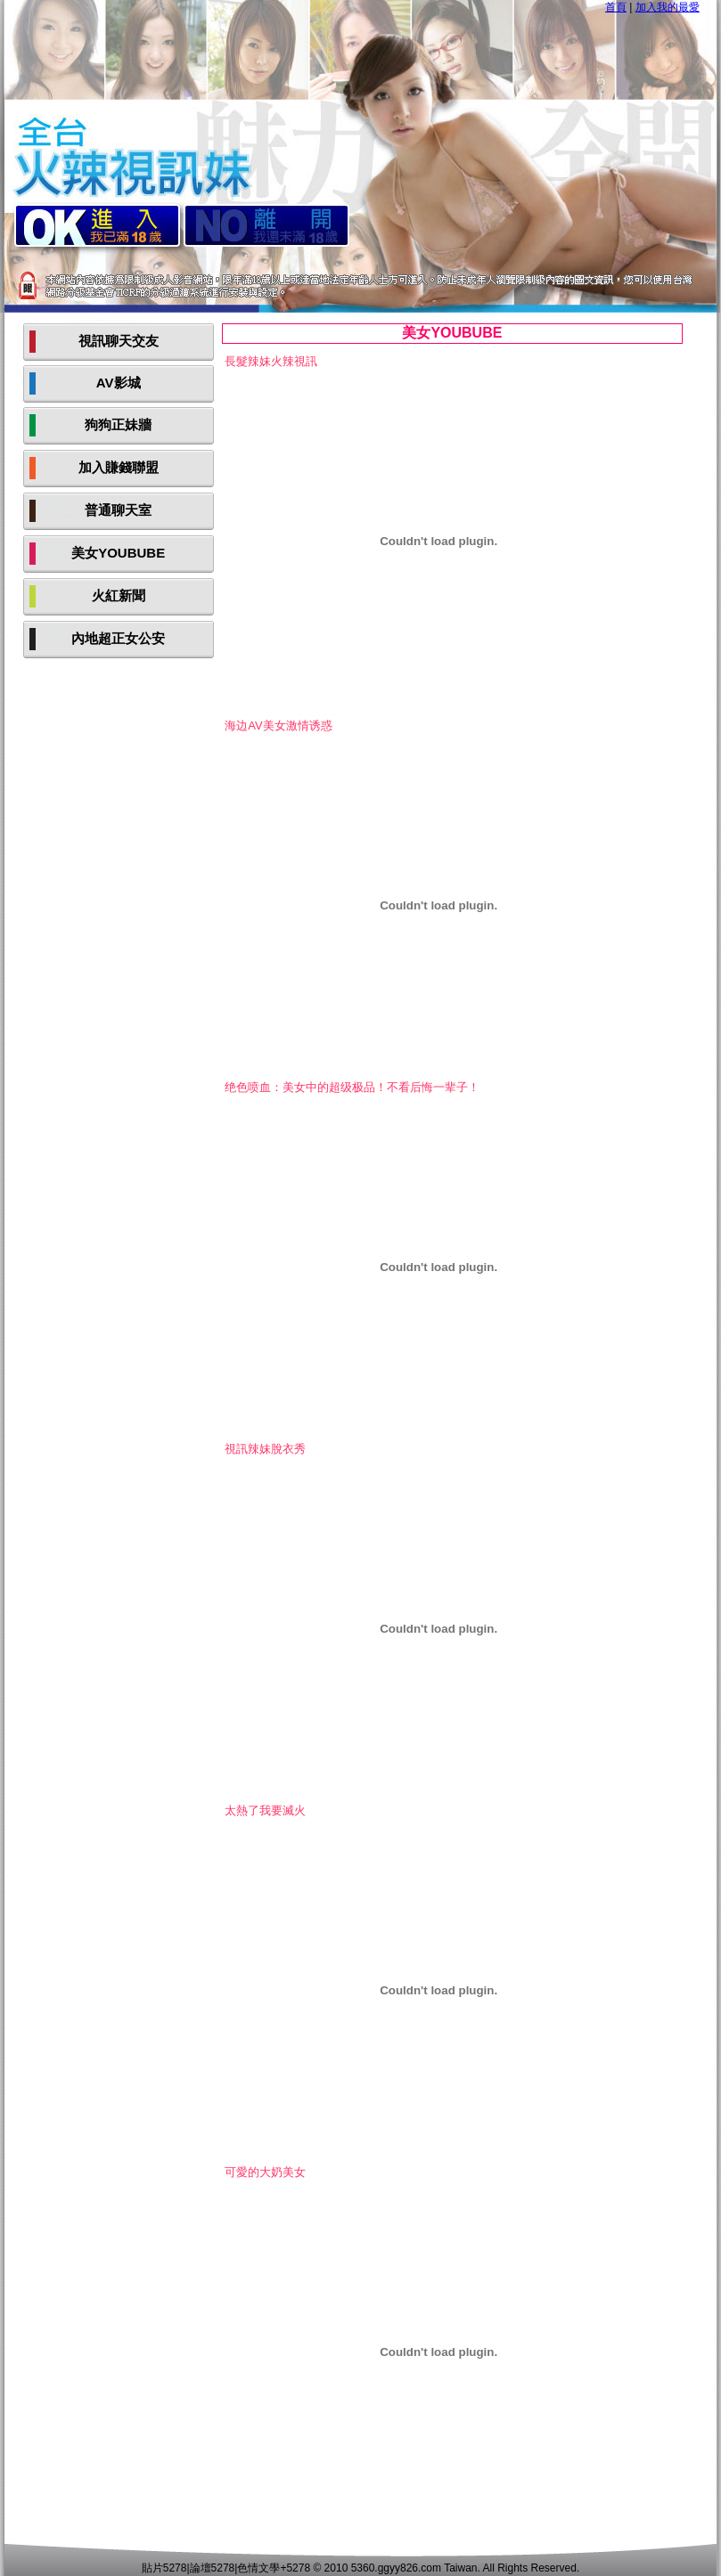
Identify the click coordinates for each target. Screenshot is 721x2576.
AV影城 (118, 382)
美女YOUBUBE (118, 552)
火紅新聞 (118, 595)
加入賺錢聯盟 (118, 467)
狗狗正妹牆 (118, 424)
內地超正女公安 (118, 638)
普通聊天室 (118, 510)
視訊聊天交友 (118, 340)
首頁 (616, 7)
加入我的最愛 (667, 7)
